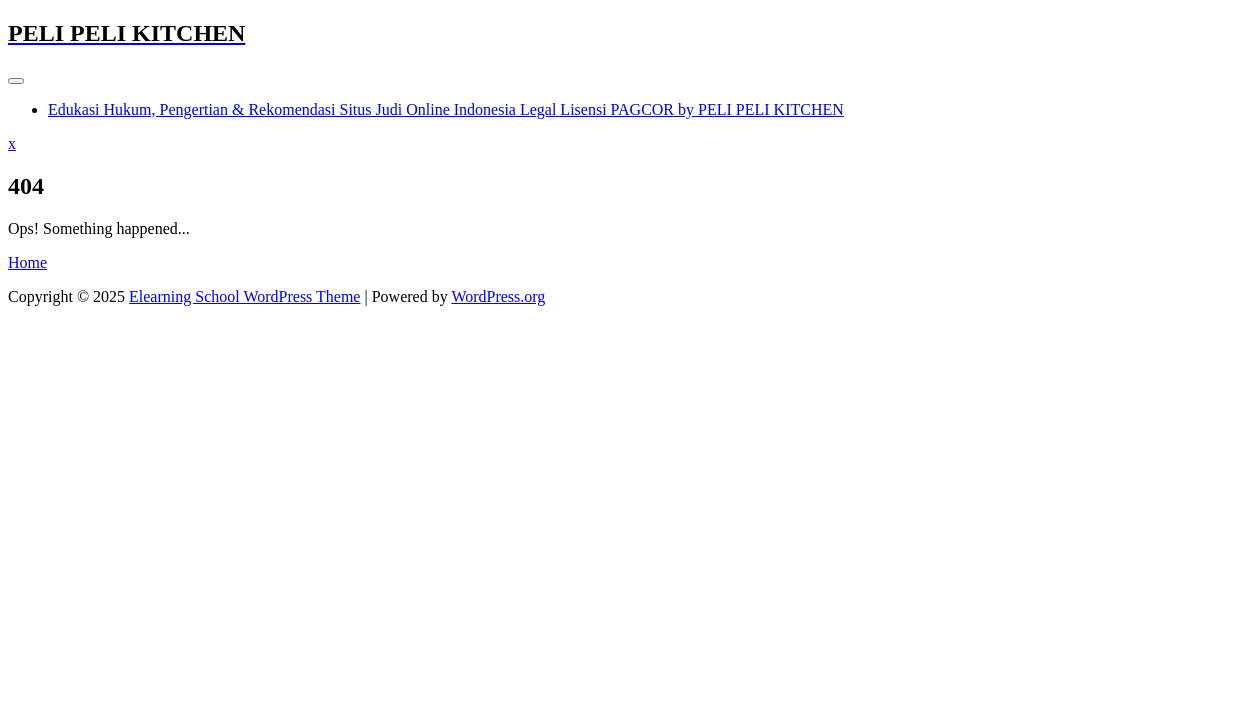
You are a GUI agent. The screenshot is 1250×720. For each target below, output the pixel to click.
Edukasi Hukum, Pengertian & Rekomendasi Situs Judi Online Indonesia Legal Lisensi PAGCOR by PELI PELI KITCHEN (446, 109)
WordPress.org (498, 296)
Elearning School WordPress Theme (244, 296)
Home (27, 262)
